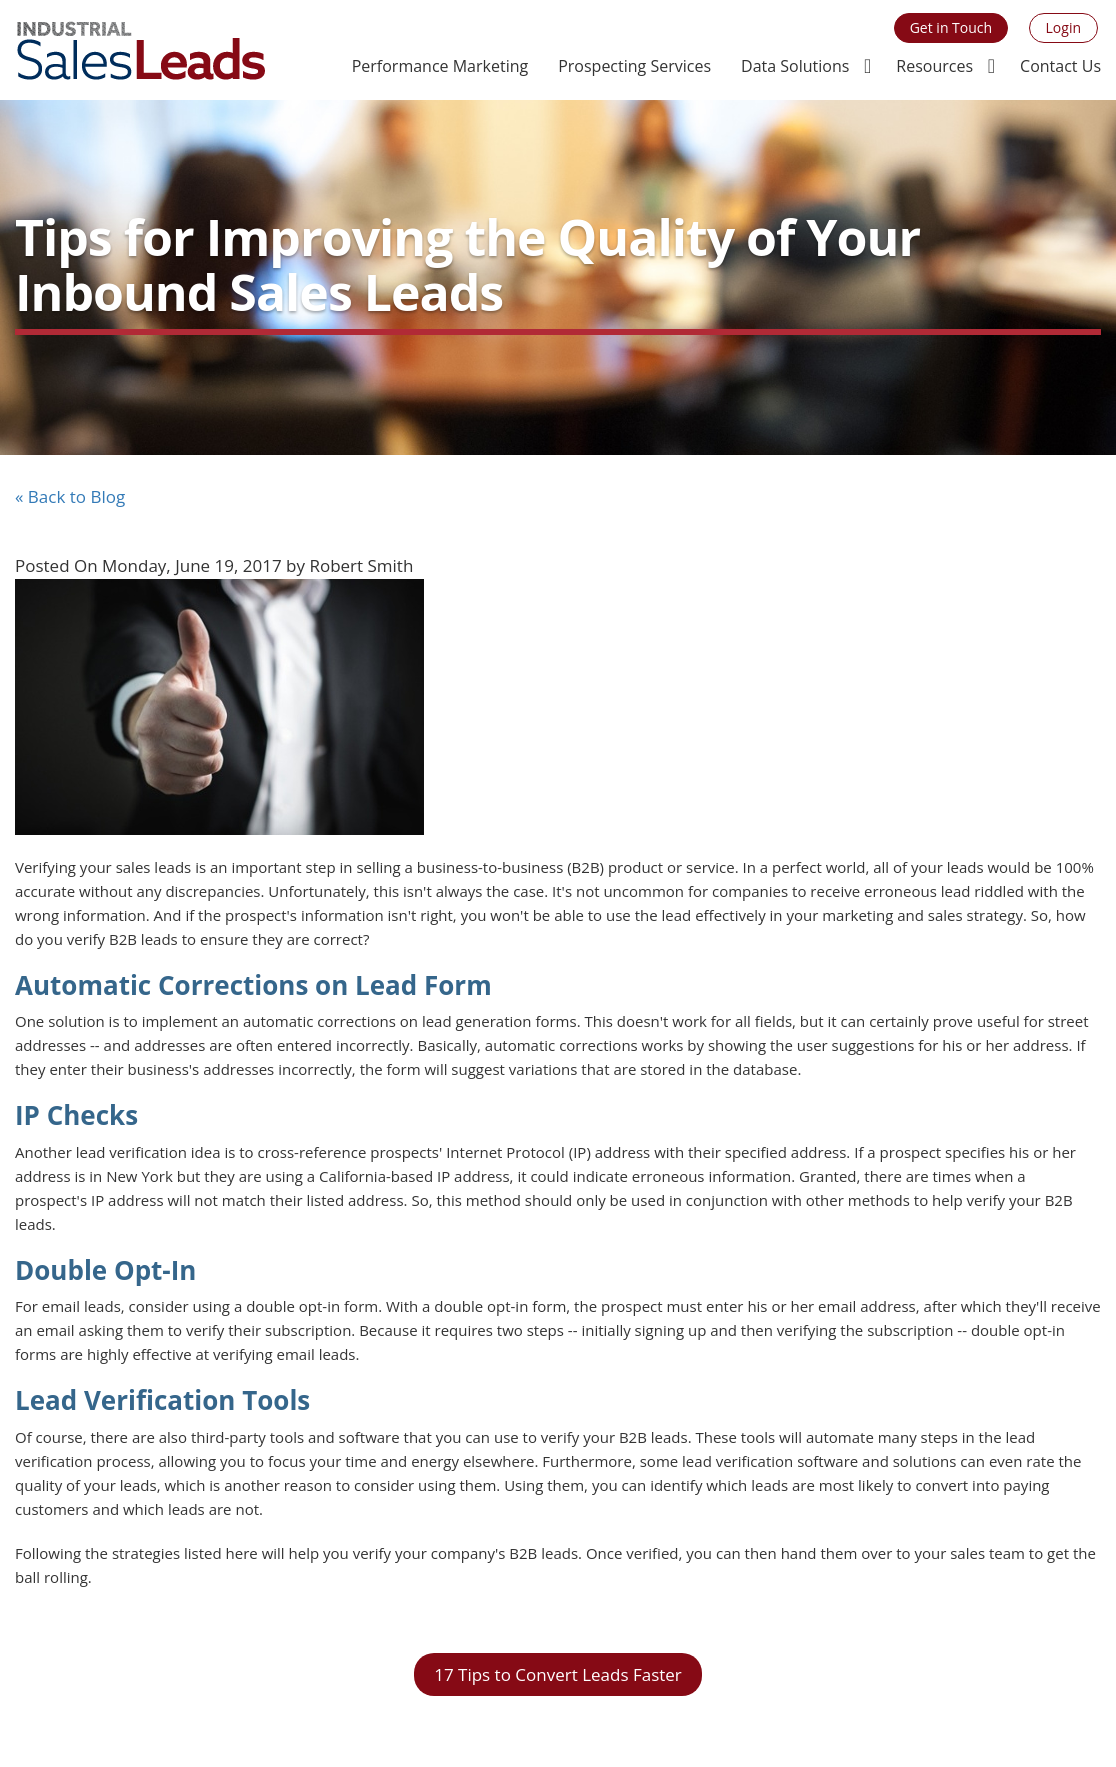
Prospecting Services (634, 66)
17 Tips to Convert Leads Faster (558, 1674)
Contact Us (1060, 66)
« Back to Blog (70, 496)
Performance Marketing (440, 66)
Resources (934, 66)
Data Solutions (795, 66)
